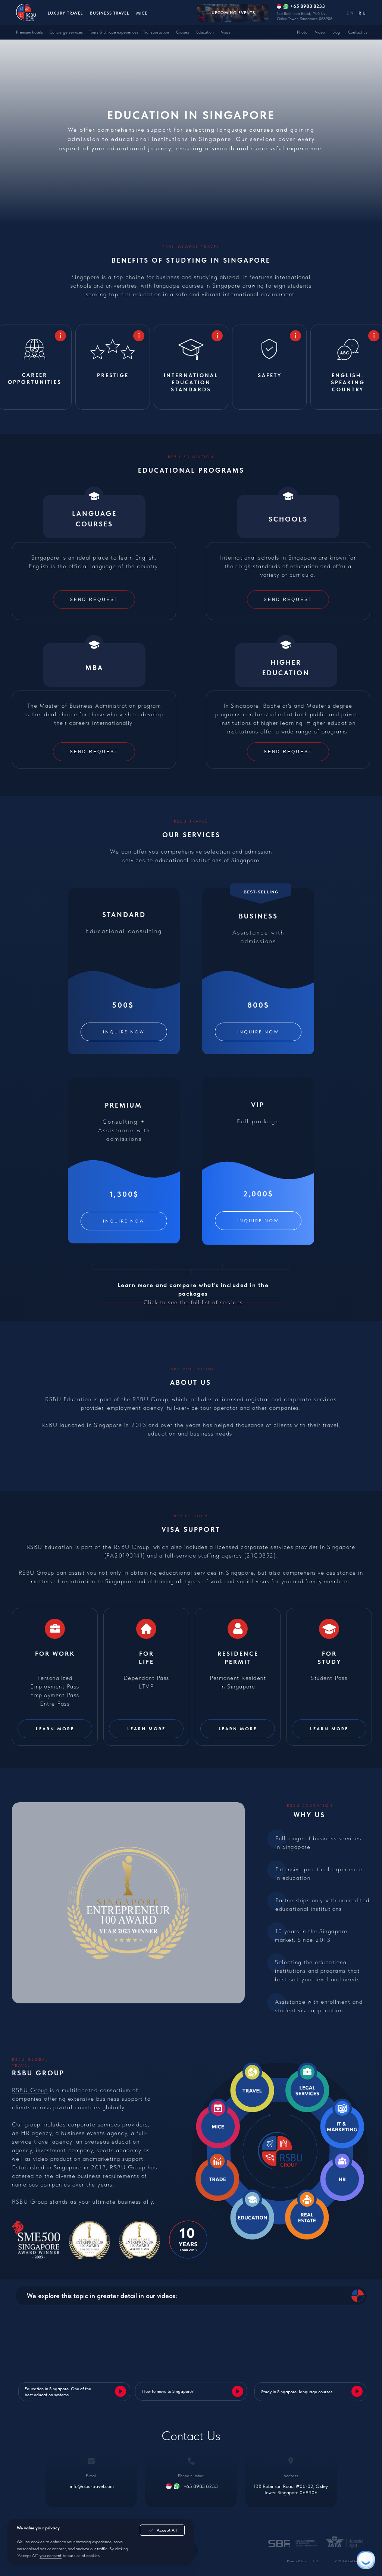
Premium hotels (29, 32)
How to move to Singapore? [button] (168, 2391)
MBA (94, 668)
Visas (225, 32)
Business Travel (109, 13)
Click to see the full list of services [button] (193, 1293)
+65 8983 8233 (201, 2486)
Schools (288, 519)
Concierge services (66, 32)
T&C (316, 2561)
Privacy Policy (296, 2561)
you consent (51, 2555)
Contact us (357, 32)
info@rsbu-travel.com (92, 2486)
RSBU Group (30, 2090)
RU (362, 13)
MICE (141, 13)
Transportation (156, 32)
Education (205, 32)
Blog (336, 32)
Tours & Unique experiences (113, 32)
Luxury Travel (65, 13)
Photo (302, 32)
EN (350, 13)
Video (320, 32)
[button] (94, 751)
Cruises (182, 32)
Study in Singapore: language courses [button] (296, 2391)
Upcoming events (233, 12)
